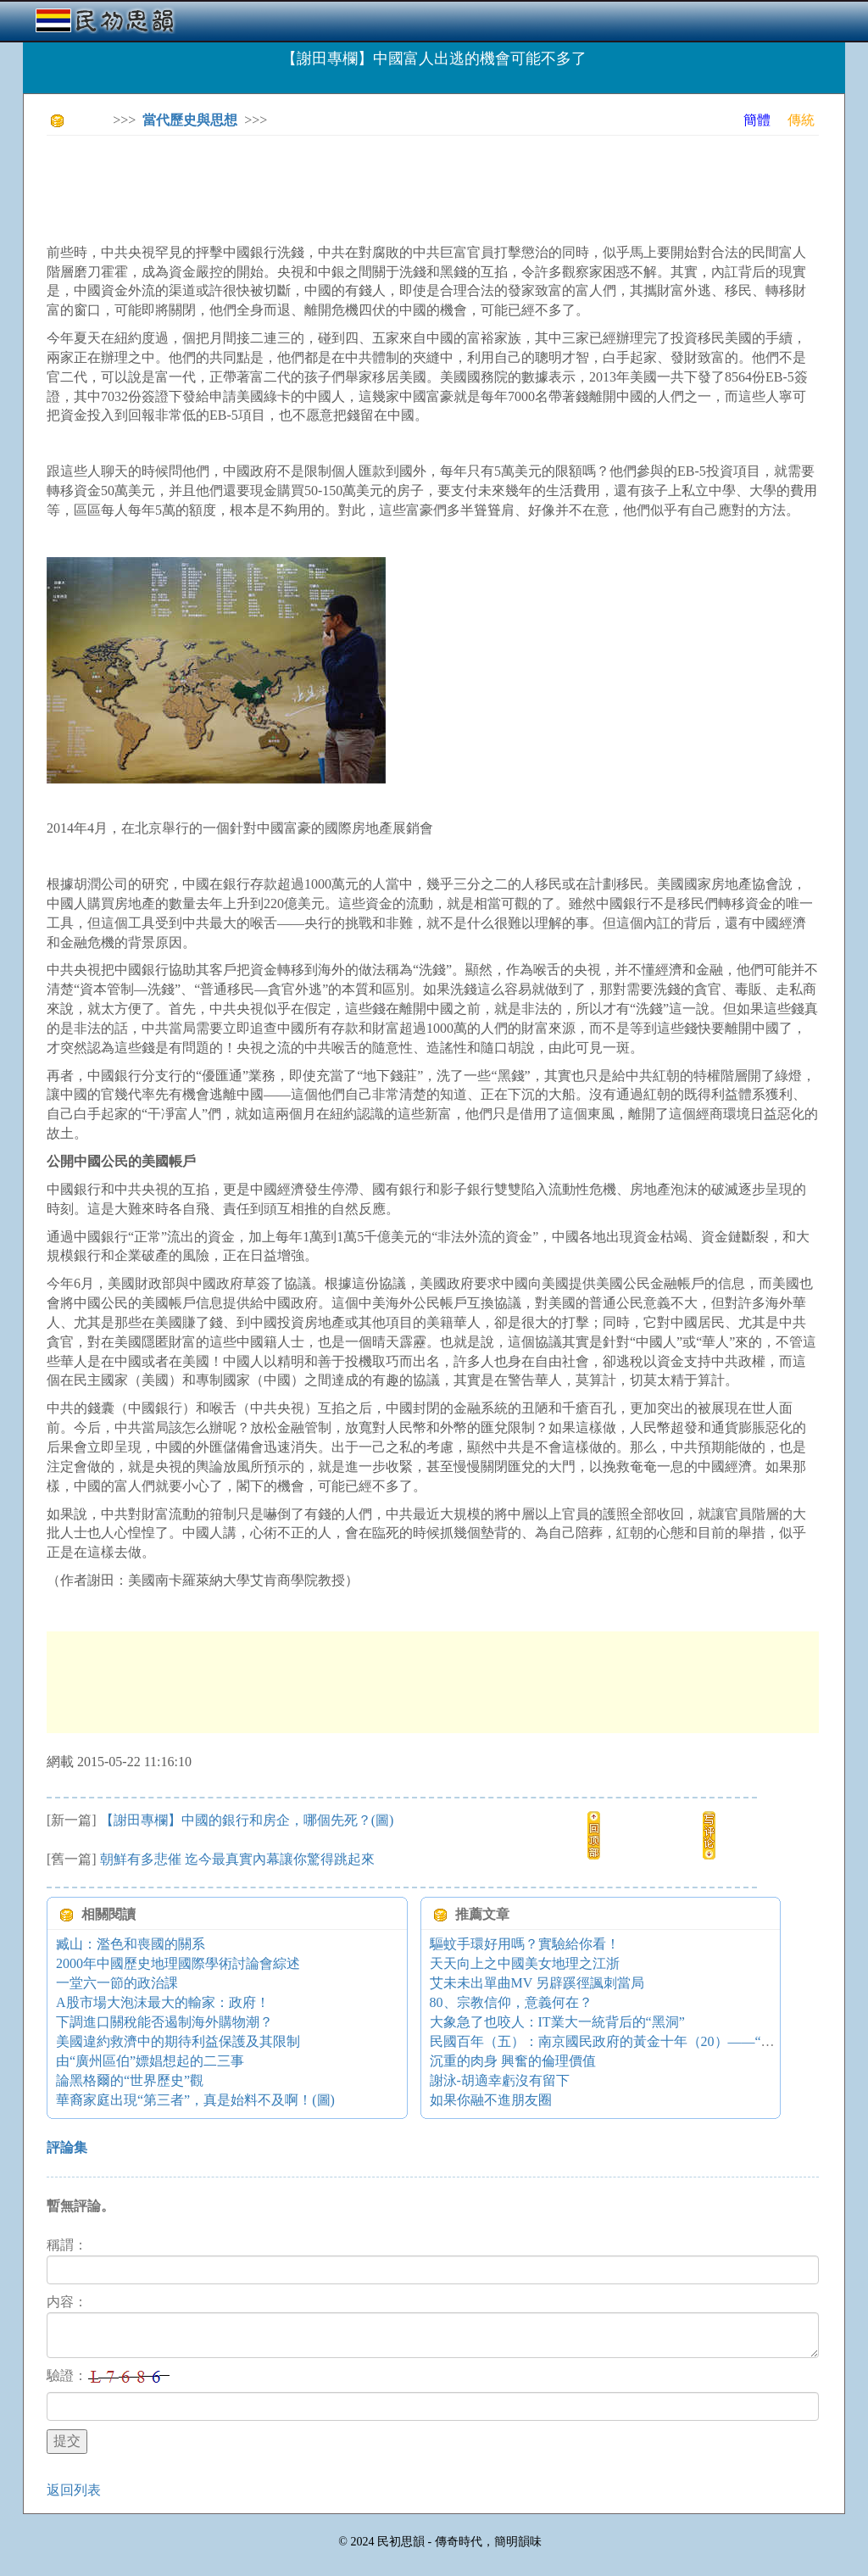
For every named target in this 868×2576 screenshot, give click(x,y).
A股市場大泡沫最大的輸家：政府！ (163, 2002)
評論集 (67, 2147)
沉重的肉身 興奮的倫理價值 (513, 2061)
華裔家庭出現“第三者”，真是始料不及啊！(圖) (195, 2100)
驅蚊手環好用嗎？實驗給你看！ (525, 1944)
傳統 (801, 120)
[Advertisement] (355, 186)
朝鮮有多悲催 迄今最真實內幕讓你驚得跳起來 (237, 1859)
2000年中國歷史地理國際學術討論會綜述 (178, 1963)
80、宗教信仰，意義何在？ (511, 2002)
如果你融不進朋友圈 (491, 2100)
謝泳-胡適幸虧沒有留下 (500, 2080)
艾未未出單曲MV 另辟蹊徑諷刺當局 (537, 1983)
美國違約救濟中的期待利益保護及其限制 (178, 2041)
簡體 (757, 120)
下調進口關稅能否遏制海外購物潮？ (164, 2022)
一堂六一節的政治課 (117, 1983)
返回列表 (74, 2490)
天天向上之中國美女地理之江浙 (525, 1963)
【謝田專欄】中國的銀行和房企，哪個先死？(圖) (247, 1820)
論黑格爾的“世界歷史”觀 (129, 2080)
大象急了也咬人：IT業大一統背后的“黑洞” (557, 2022)
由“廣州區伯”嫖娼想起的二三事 (150, 2061)
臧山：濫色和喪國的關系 (130, 1944)
